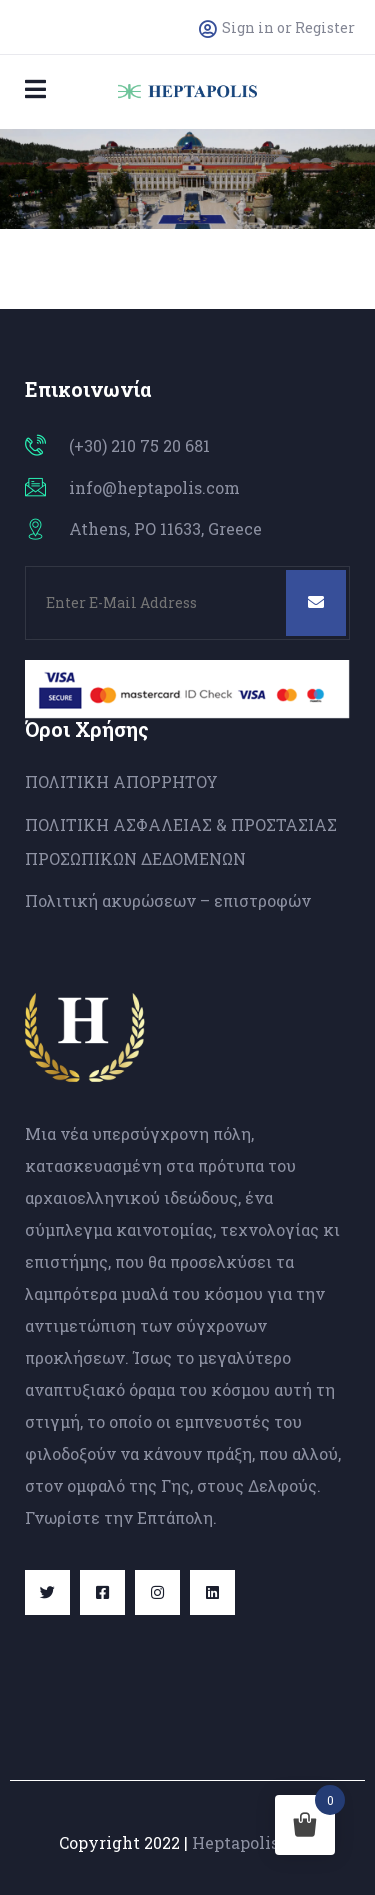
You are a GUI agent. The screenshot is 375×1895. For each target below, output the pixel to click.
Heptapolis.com (254, 1842)
